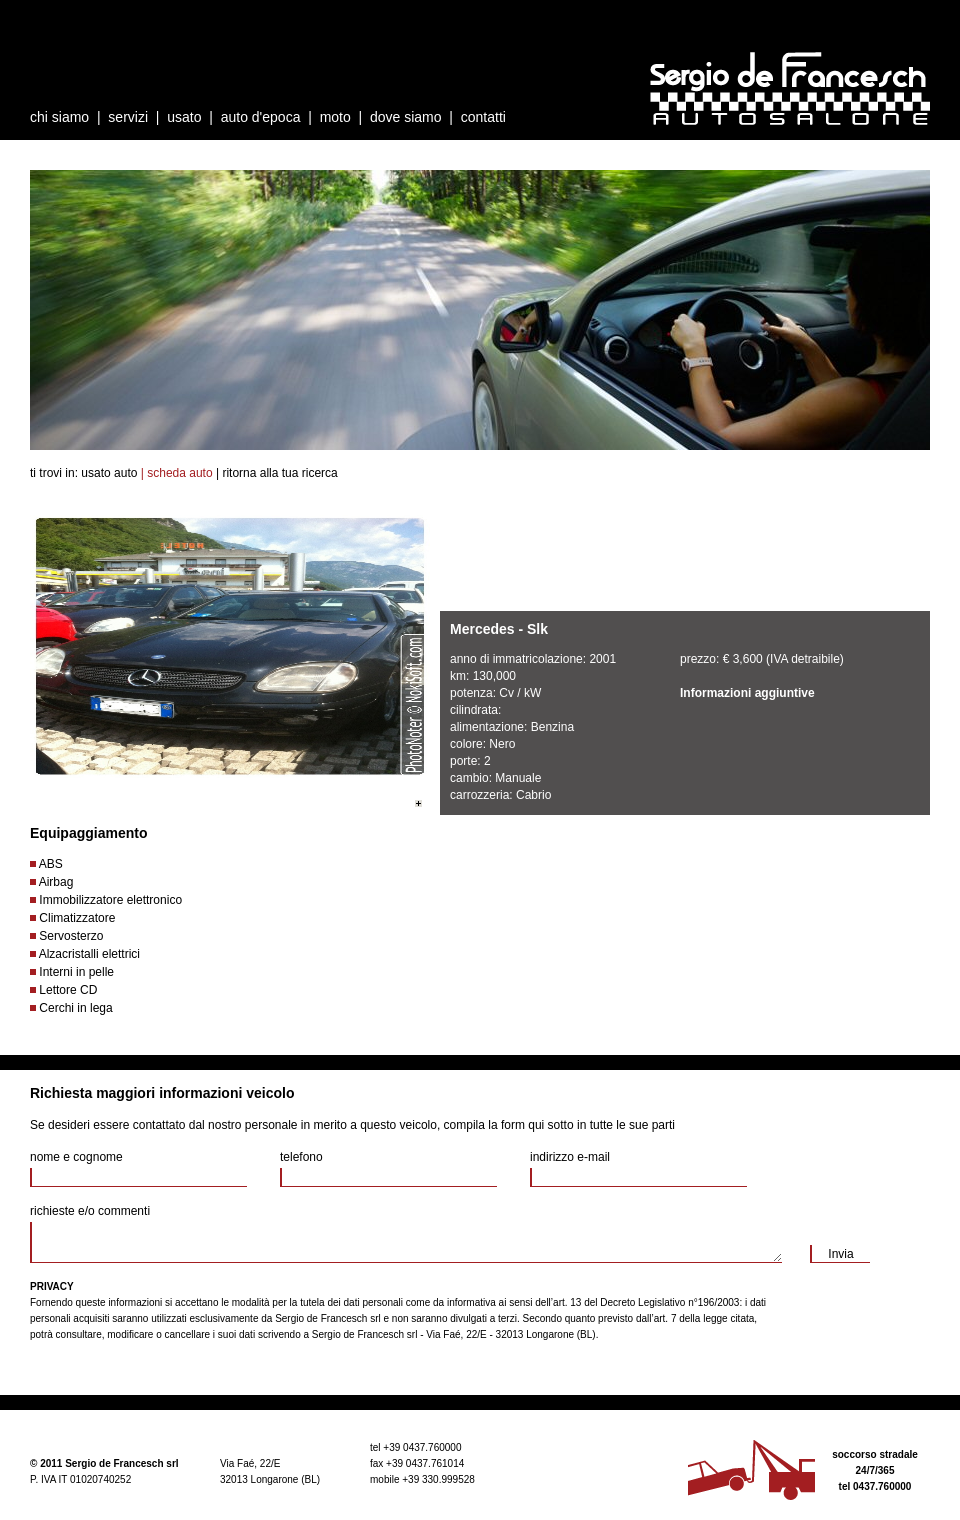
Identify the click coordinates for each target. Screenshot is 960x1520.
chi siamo (59, 117)
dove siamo (406, 117)
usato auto (109, 473)
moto (335, 117)
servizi (128, 117)
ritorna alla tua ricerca (279, 473)
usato (184, 117)
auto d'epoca (261, 117)
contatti (483, 117)
